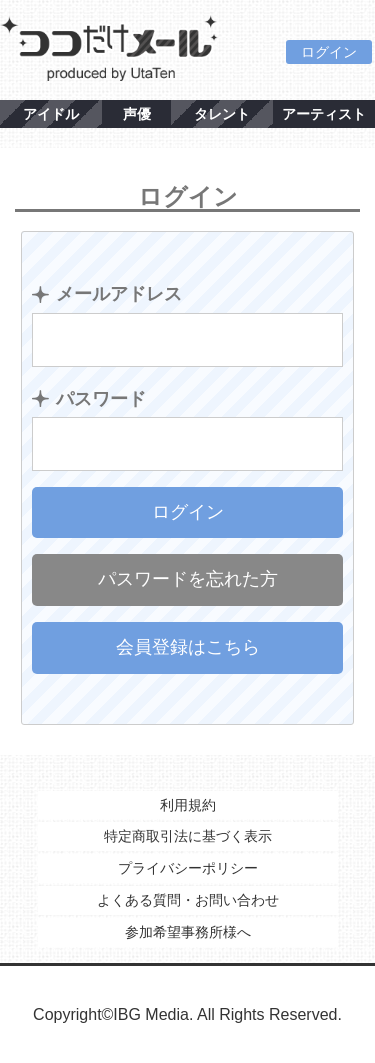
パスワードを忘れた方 (188, 579)
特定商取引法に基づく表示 (188, 836)
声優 (137, 114)
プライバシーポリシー (188, 868)
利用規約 (188, 805)
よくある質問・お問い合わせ (188, 900)
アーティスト (324, 114)
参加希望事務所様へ (188, 932)
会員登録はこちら (188, 647)
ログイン (329, 52)
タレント (222, 114)
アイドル (51, 114)
